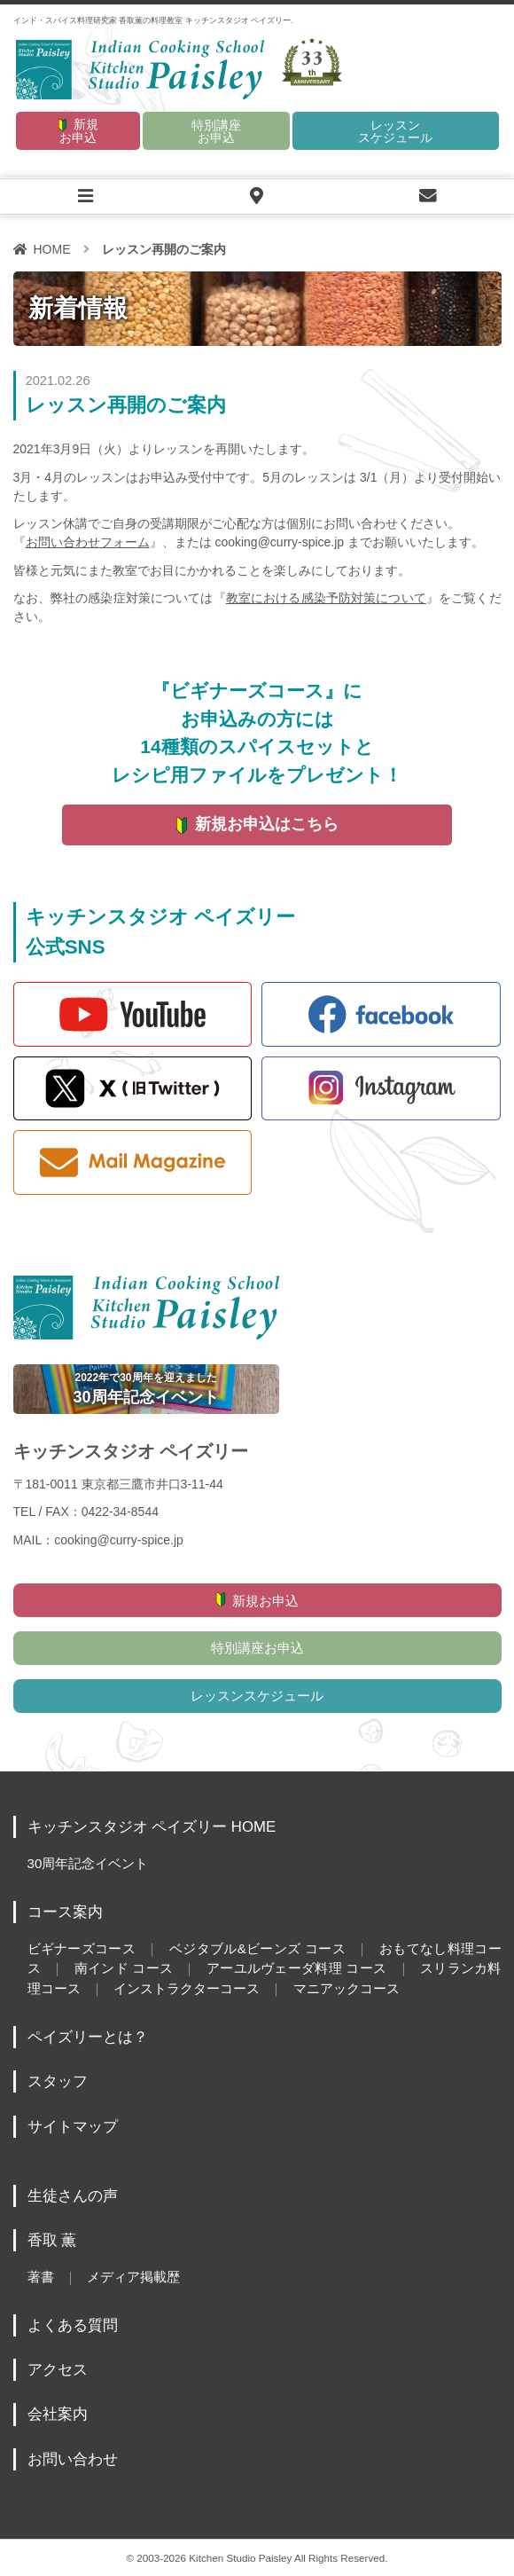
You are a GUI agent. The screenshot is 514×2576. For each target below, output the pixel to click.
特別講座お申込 (216, 131)
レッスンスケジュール (395, 131)
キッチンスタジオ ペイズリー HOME (151, 1826)
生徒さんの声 (72, 2195)
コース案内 (65, 1912)
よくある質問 (72, 2325)
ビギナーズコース (81, 1948)
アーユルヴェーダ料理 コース (296, 1967)
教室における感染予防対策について (326, 598)
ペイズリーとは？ (87, 2037)
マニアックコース (346, 1988)
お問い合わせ (72, 2459)
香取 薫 (52, 2240)
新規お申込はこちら (267, 824)
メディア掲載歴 (133, 2276)
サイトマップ (72, 2126)
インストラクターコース (186, 1988)
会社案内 (57, 2414)
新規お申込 (78, 131)
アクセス (57, 2369)
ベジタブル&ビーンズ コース (257, 1948)
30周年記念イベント (88, 1863)
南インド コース (123, 1967)
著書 (40, 2276)
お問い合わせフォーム (88, 542)
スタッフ (57, 2081)
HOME (52, 249)
